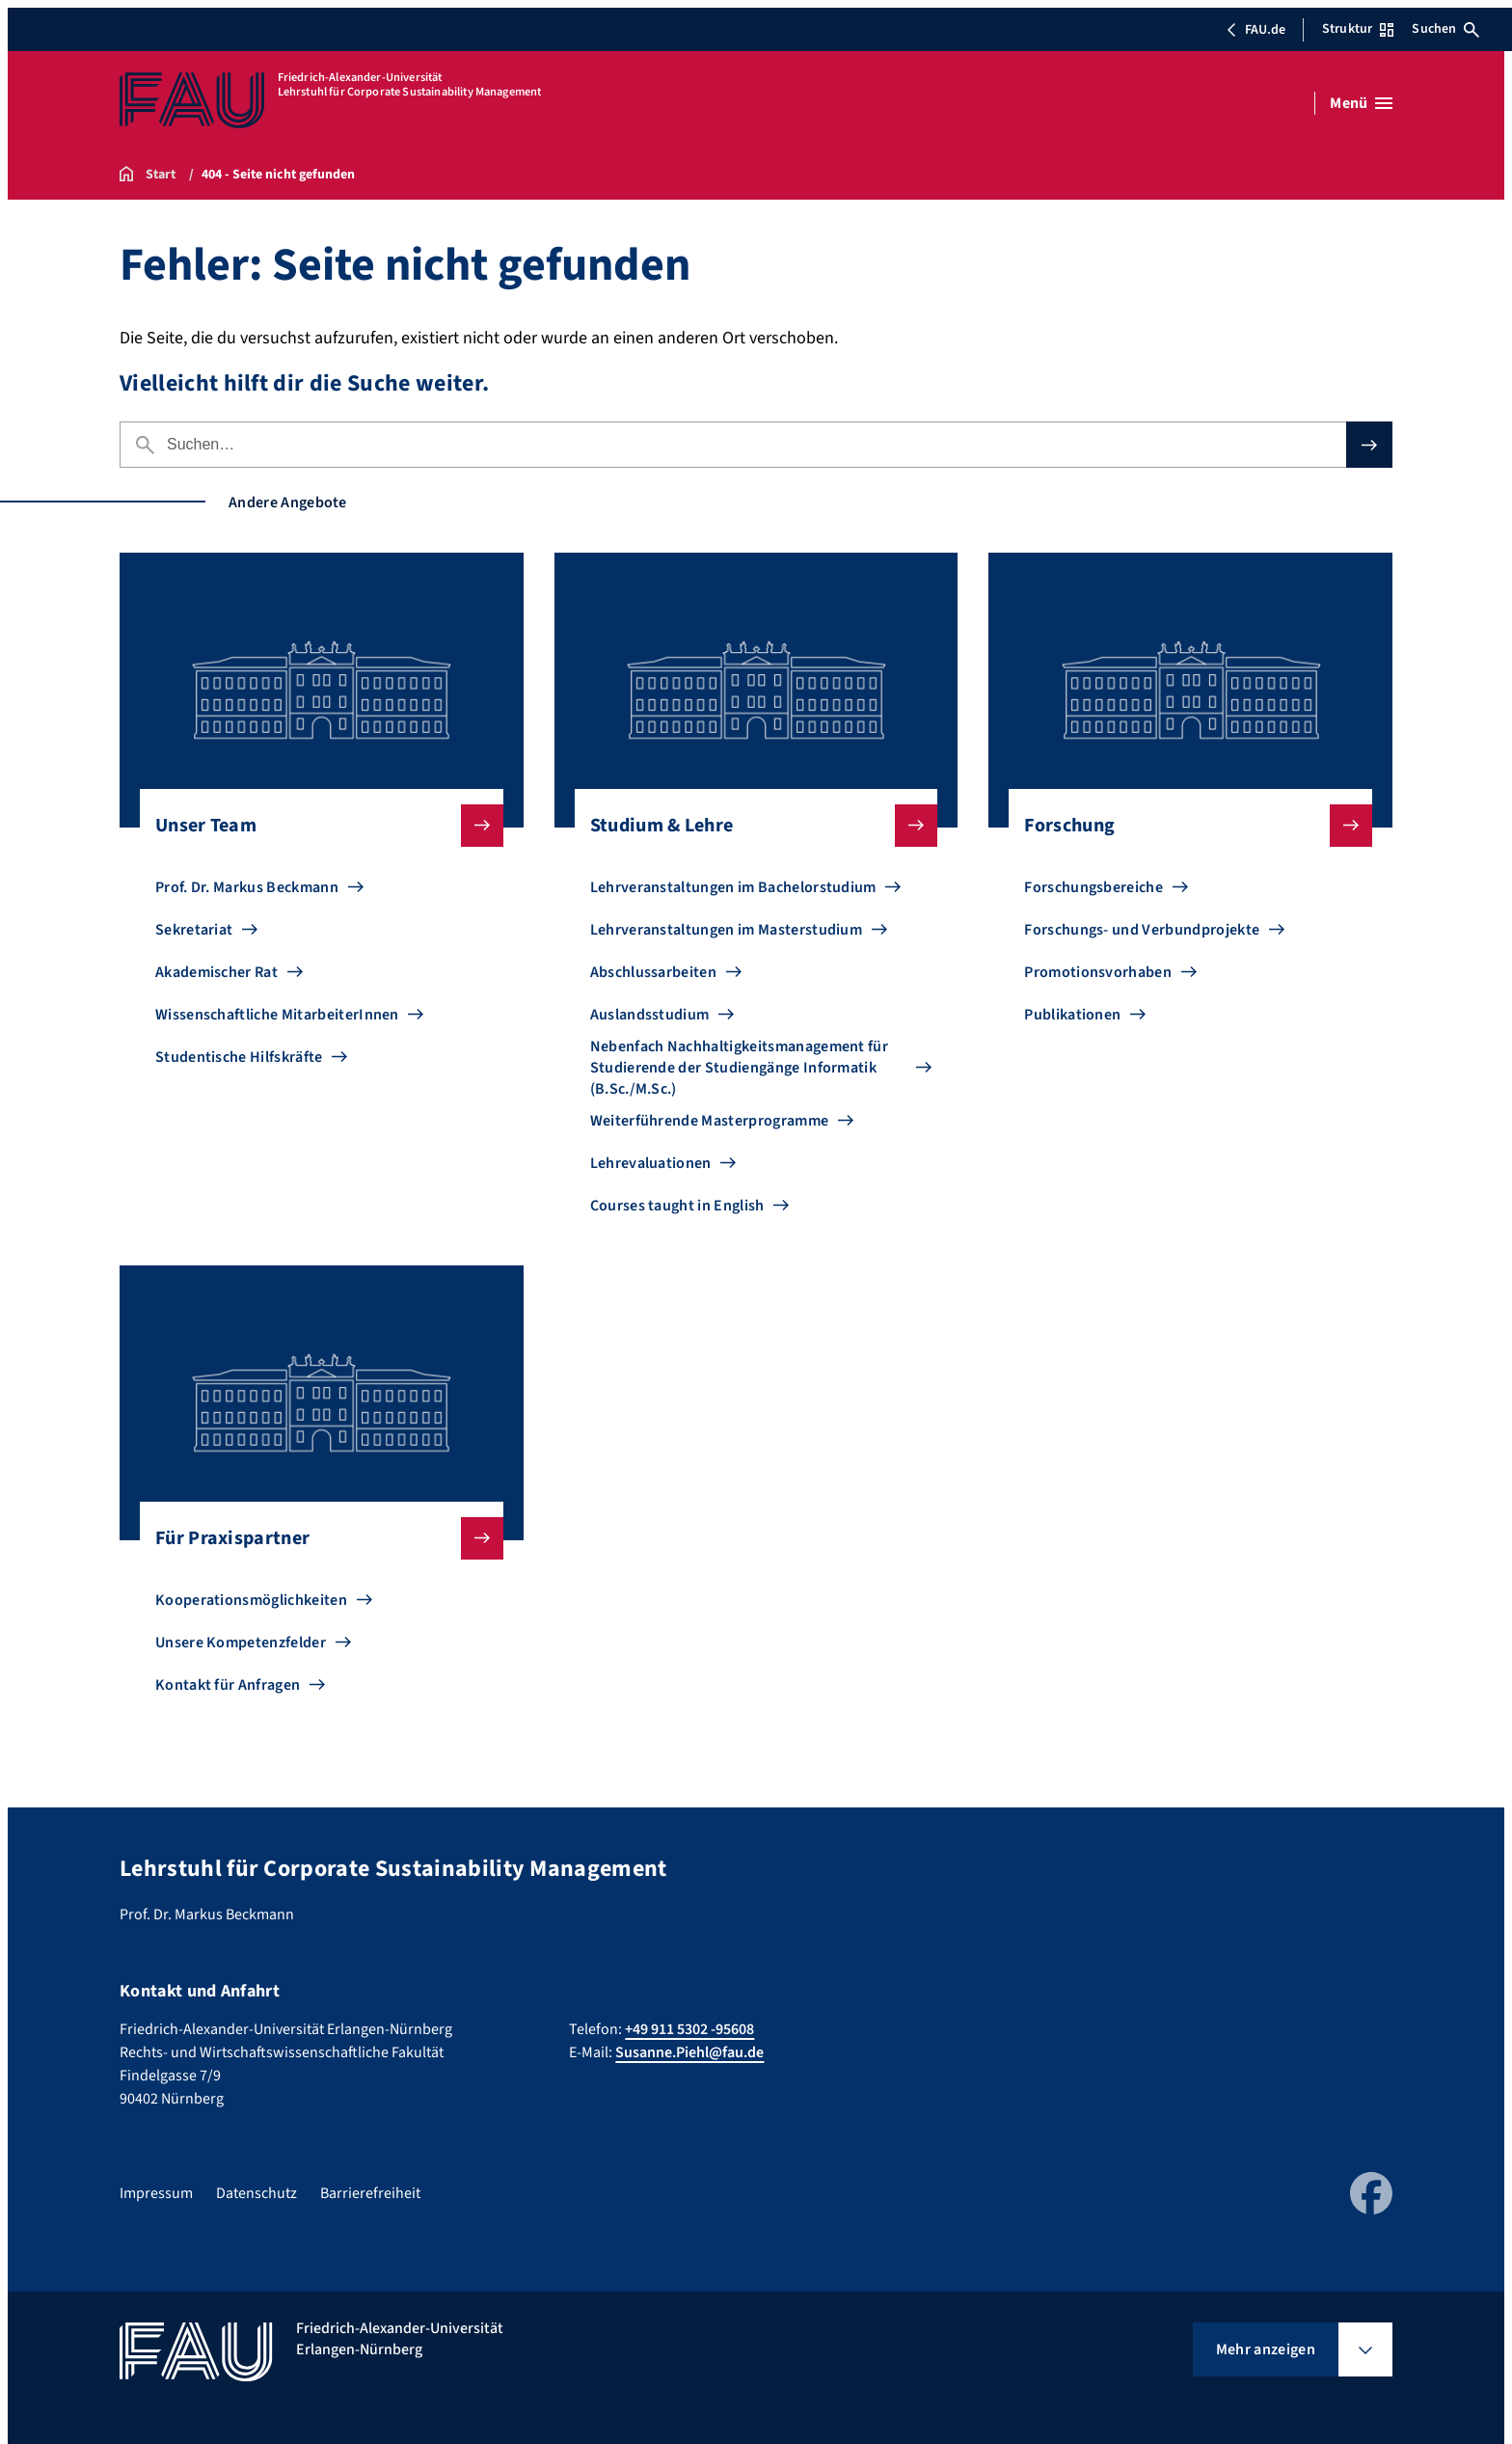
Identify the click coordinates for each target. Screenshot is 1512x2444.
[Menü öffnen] (1361, 103)
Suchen (1445, 29)
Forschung (1182, 825)
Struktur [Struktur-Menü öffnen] (1357, 29)
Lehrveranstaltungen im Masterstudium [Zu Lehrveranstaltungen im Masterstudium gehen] (726, 929)
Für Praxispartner (313, 1538)
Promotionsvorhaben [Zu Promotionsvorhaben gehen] (1098, 972)
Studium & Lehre (748, 825)
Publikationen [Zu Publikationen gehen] (1072, 1014)
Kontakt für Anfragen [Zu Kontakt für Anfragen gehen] (227, 1685)
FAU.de (1255, 30)
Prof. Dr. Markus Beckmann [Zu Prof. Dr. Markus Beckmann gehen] (246, 887)
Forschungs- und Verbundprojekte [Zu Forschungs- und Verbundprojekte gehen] (1141, 929)
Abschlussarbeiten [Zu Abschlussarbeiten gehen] (653, 972)
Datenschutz (256, 2193)
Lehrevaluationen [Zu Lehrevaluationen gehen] (651, 1163)
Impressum (156, 2193)
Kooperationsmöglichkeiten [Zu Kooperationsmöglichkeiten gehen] (251, 1600)
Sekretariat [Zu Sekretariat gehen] (194, 929)
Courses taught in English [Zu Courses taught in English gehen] (677, 1205)
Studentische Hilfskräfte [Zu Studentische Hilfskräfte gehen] (239, 1057)
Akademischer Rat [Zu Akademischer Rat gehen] (216, 972)
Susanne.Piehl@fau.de (689, 2052)
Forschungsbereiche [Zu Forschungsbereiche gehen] (1093, 887)
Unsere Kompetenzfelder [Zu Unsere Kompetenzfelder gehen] (240, 1642)
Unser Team (313, 825)
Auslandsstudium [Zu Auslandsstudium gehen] (650, 1014)
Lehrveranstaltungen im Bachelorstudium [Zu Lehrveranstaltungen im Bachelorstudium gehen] (733, 887)
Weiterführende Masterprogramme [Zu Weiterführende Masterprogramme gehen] (709, 1120)
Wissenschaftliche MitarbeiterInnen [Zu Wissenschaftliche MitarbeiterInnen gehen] (277, 1014)
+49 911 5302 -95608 (689, 2029)
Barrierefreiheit (370, 2193)
